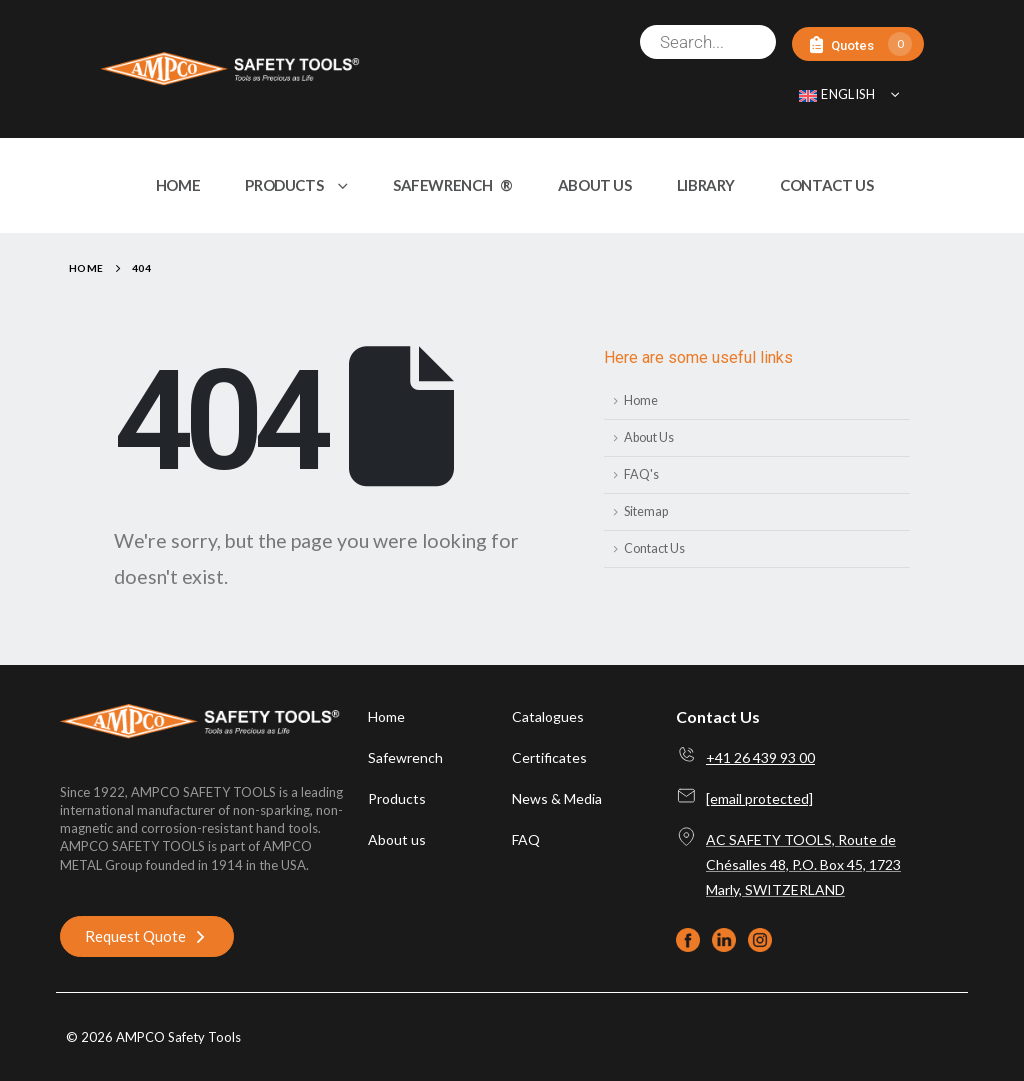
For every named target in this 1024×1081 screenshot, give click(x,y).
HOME (178, 185)
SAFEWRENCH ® (453, 185)
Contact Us (654, 548)
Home (641, 400)
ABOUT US (595, 185)
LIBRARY (706, 185)
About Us (649, 437)
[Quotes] (858, 44)
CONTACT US (826, 185)
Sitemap (646, 511)
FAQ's (641, 474)
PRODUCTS (284, 185)
